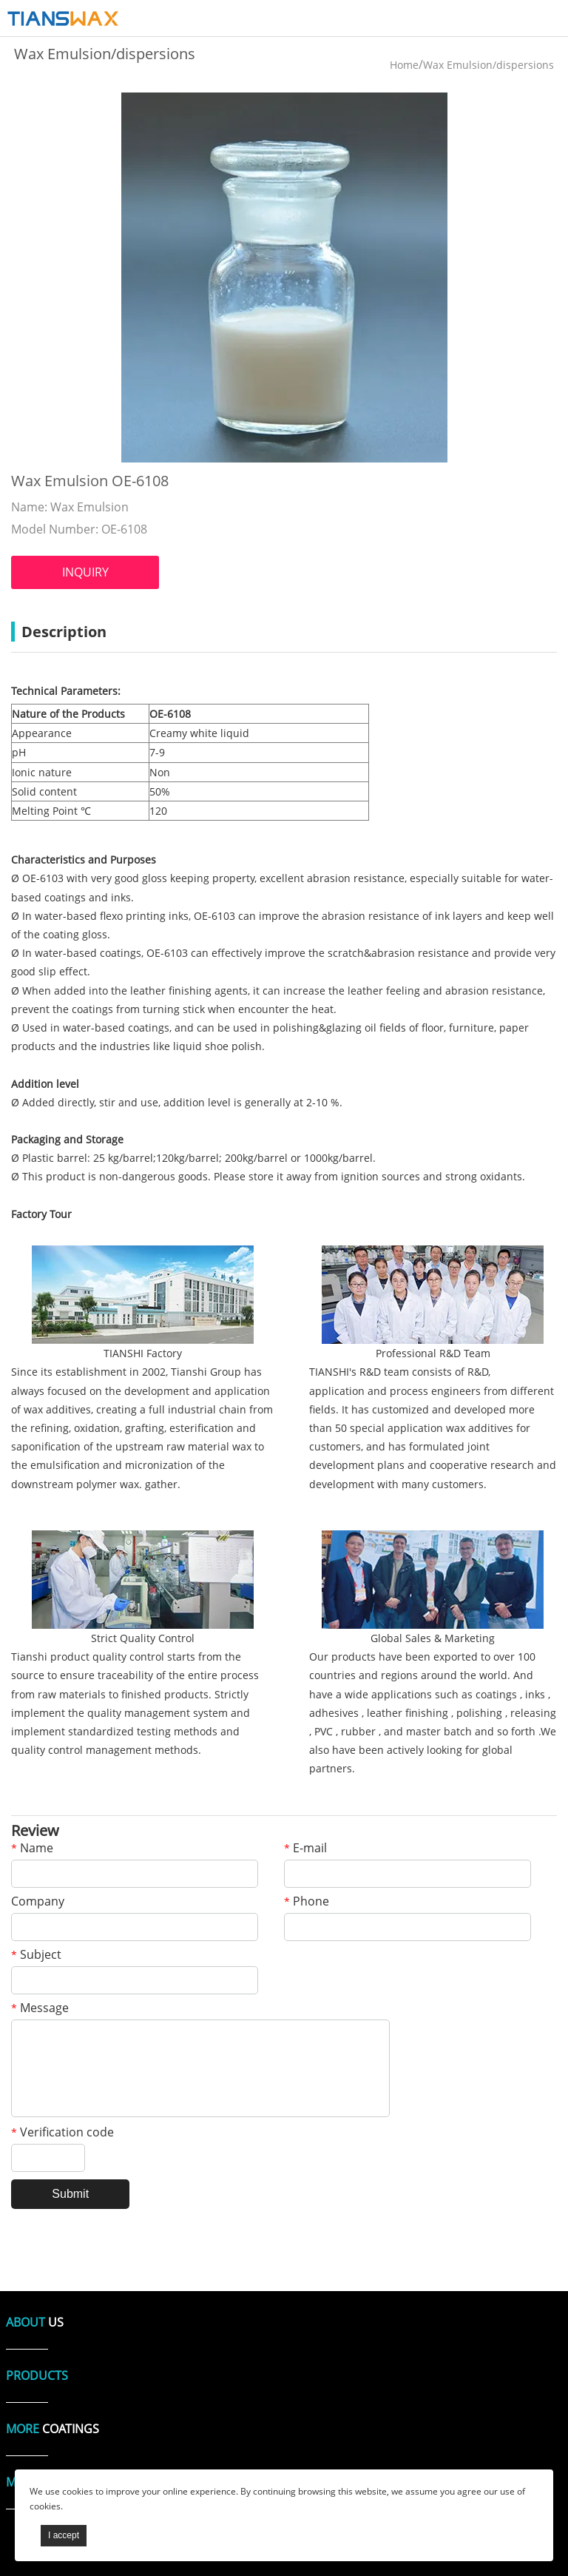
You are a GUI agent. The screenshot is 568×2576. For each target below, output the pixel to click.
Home (404, 65)
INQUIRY (85, 572)
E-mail (305, 1849)
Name (32, 1849)
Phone (306, 1902)
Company (37, 1902)
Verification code (62, 2133)
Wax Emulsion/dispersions (488, 65)
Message (40, 2009)
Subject (36, 1955)
